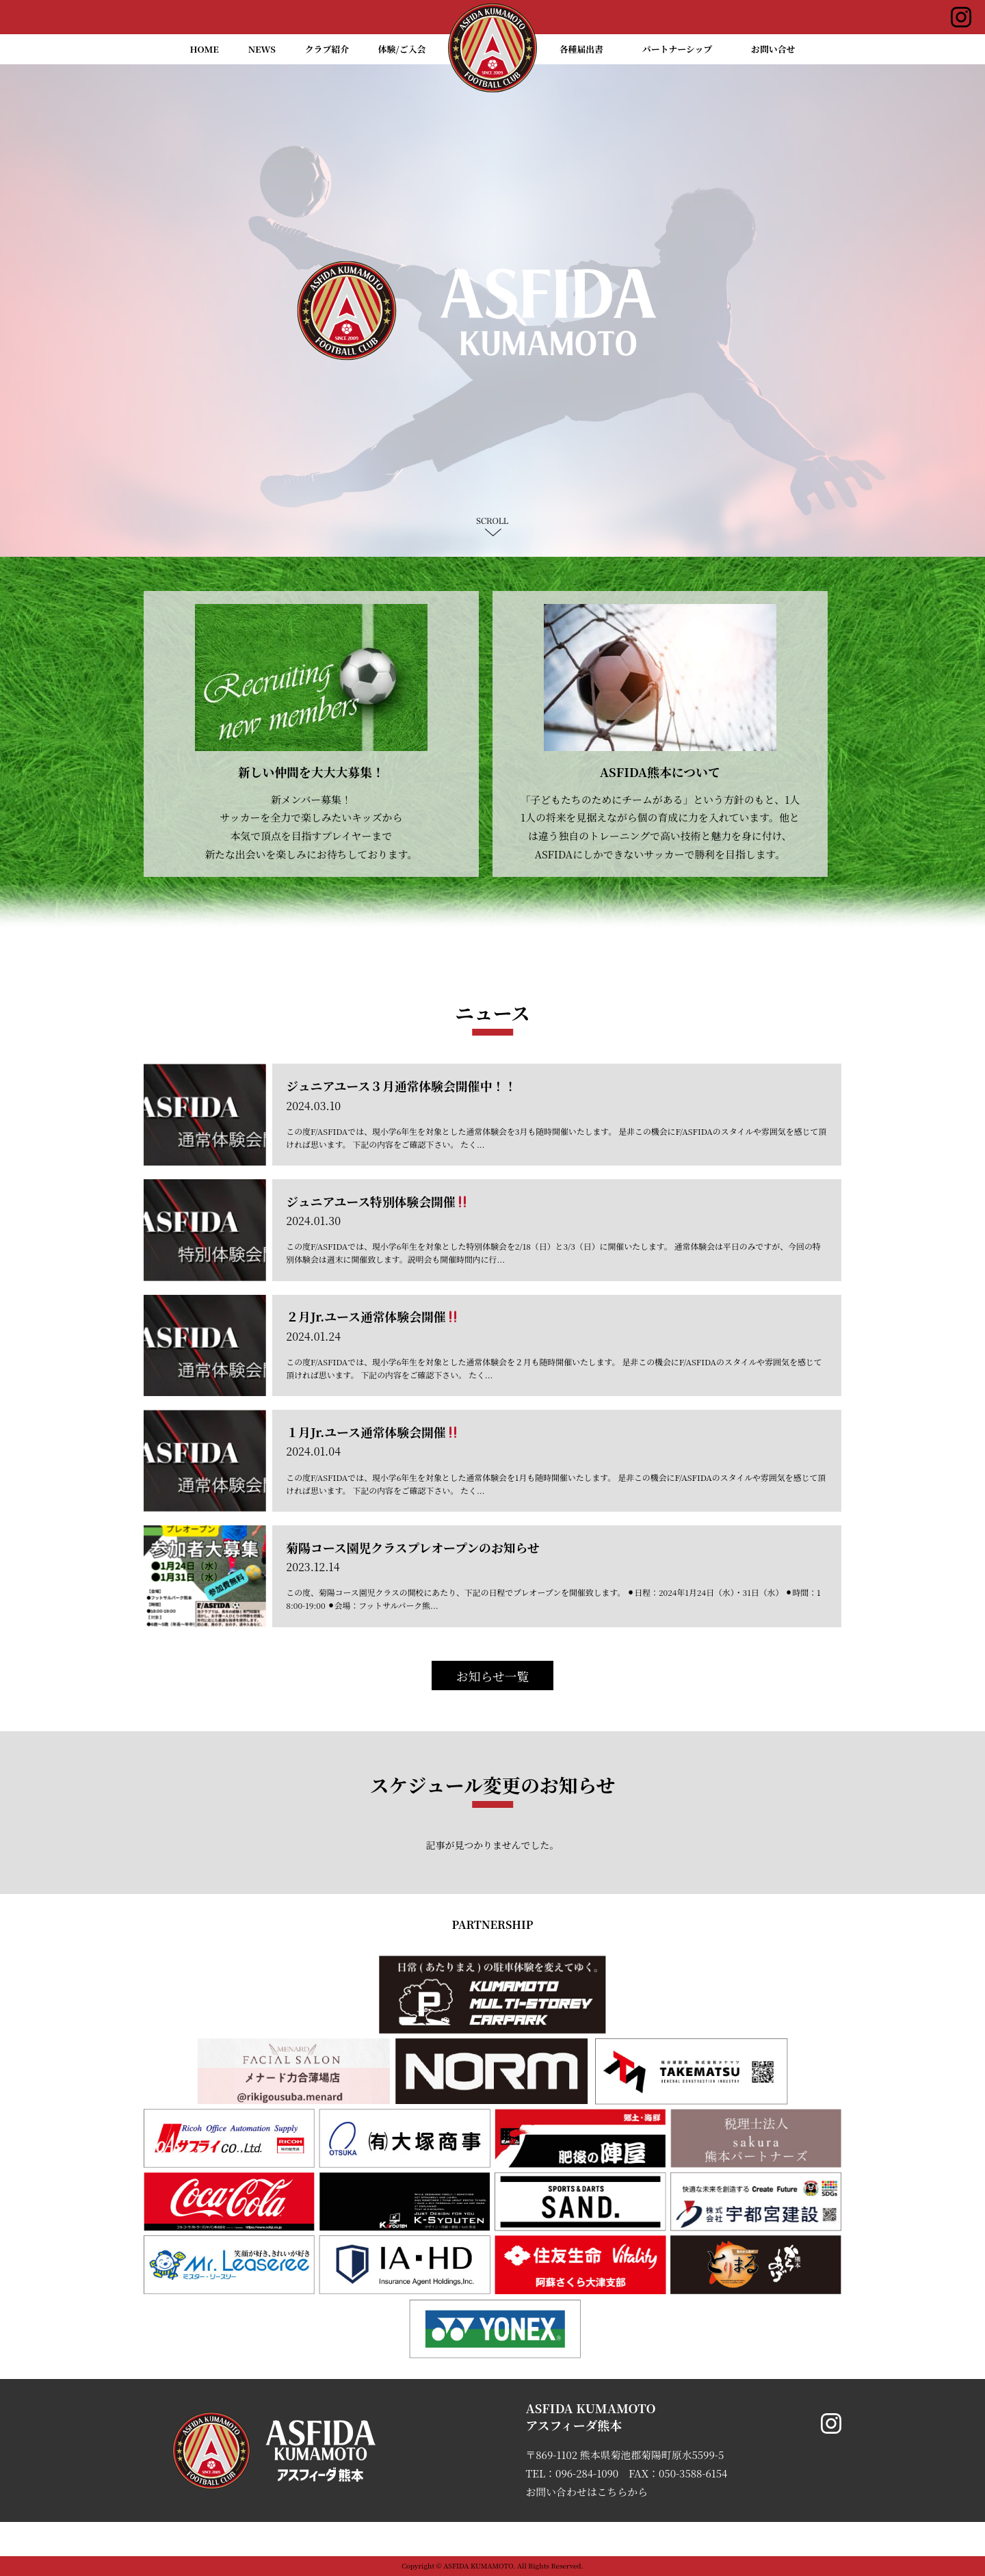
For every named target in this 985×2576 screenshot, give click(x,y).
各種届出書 (581, 48)
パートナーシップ (677, 48)
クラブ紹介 (327, 48)
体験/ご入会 (402, 48)
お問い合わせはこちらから (586, 2491)
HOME (204, 48)
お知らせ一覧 (492, 1676)
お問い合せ (773, 48)
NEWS (262, 48)
